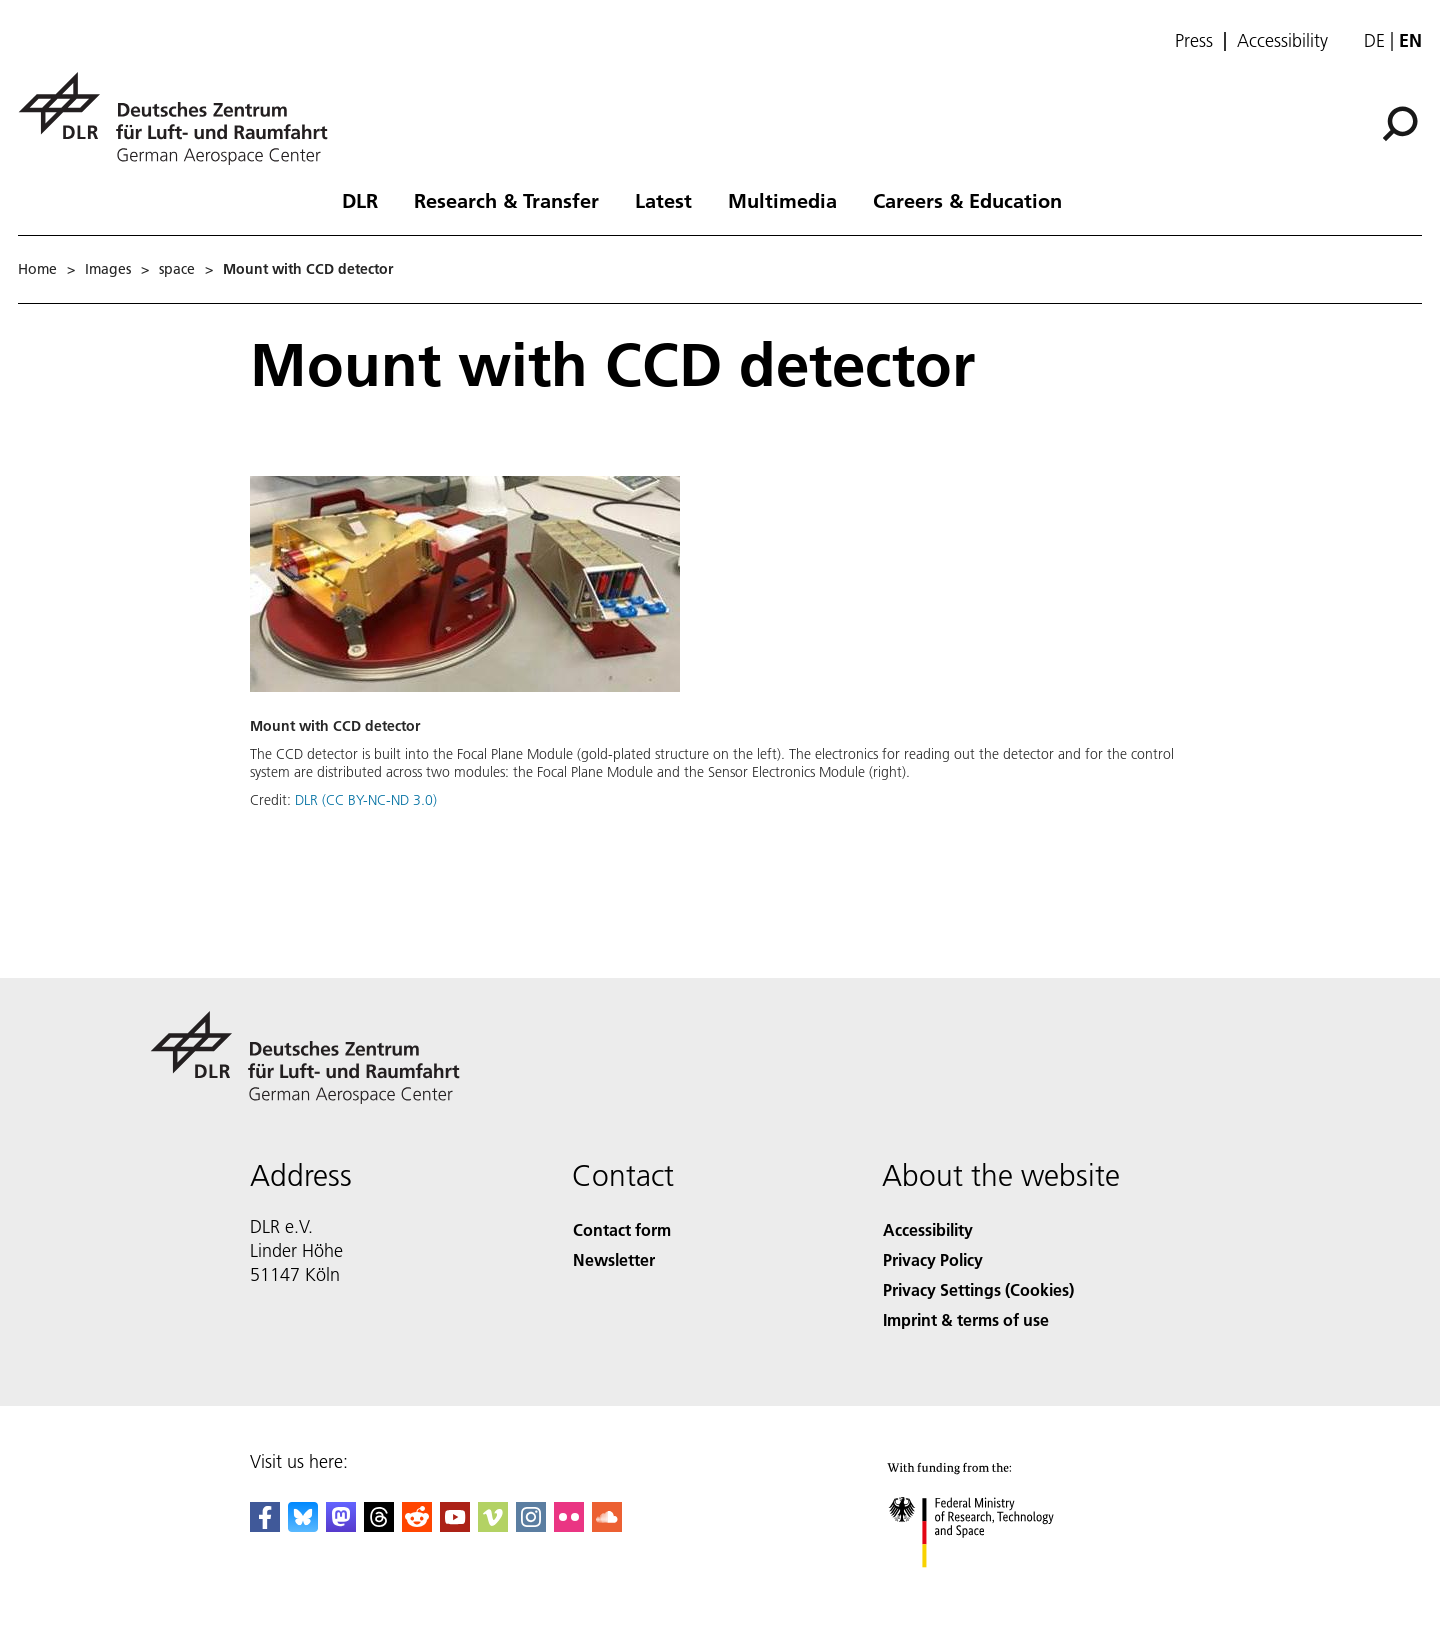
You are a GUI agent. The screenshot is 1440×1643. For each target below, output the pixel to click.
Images (108, 269)
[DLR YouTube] (455, 1525)
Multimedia (782, 200)
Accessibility (1282, 41)
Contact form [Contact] (622, 1229)
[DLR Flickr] (569, 1525)
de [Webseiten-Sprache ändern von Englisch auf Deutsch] (1374, 40)
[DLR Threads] (379, 1525)
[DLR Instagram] (531, 1525)
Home (37, 269)
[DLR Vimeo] (493, 1525)
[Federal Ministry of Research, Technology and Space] (998, 1587)
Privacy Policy (933, 1259)
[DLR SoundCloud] (607, 1525)
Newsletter (614, 1259)
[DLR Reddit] (417, 1525)
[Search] (1400, 124)
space (177, 269)
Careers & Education (967, 200)
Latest (663, 200)
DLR (360, 200)
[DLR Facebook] (265, 1525)
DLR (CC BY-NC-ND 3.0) (366, 800)
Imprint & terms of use (966, 1319)
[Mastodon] (341, 1525)
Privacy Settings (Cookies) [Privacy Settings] (978, 1289)
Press (1194, 41)
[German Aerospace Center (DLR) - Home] (181, 118)
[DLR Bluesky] (303, 1525)
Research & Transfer (506, 200)
